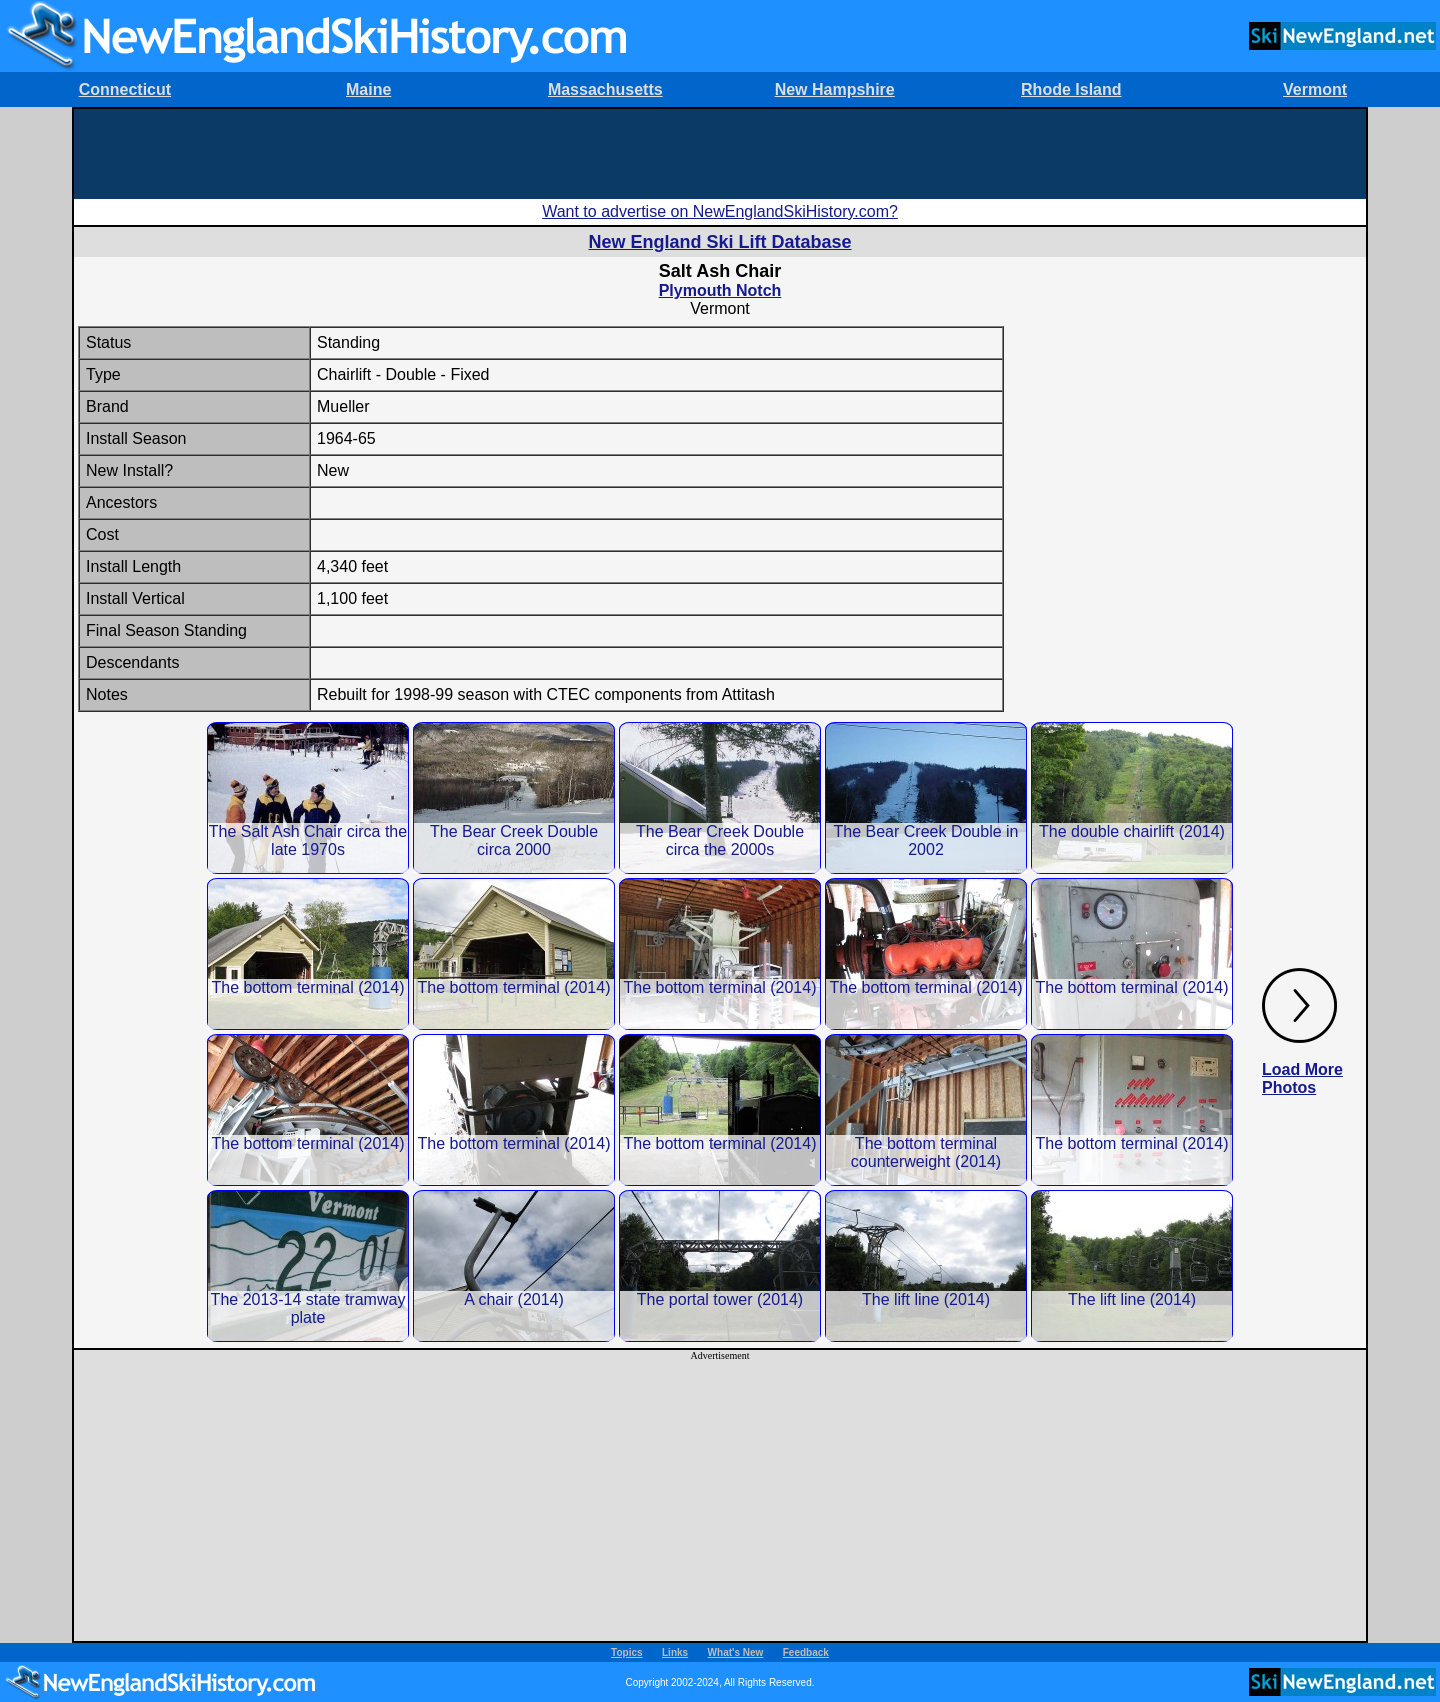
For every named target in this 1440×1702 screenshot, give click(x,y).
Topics (626, 1652)
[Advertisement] (720, 154)
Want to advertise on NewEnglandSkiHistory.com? (720, 211)
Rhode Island (1071, 89)
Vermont (1315, 89)
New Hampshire (835, 89)
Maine (368, 89)
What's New (736, 1652)
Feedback (806, 1652)
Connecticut (125, 89)
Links (675, 1652)
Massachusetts (605, 89)
